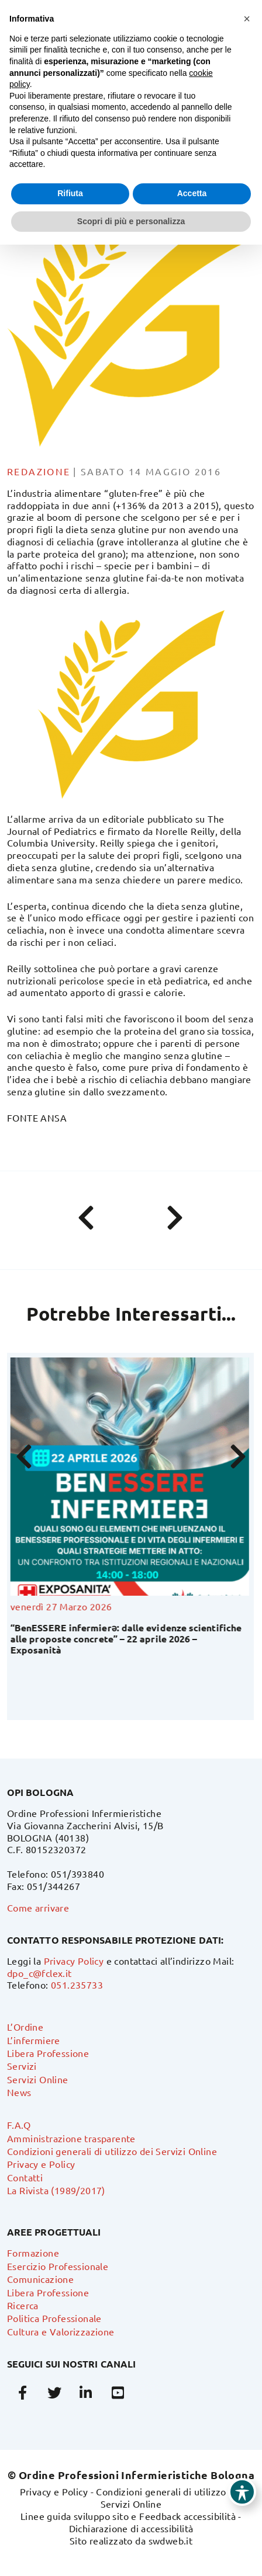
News (19, 2092)
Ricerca (23, 2305)
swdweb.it (171, 2540)
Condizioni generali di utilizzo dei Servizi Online (112, 2151)
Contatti (25, 2177)
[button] (246, 18)
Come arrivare (38, 1907)
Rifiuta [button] (70, 193)
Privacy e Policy (41, 2164)
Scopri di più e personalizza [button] (131, 221)
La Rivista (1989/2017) (56, 2190)
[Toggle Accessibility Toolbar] (242, 2492)
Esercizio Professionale (57, 2266)
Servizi (22, 2066)
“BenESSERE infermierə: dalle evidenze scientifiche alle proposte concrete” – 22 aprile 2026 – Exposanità (127, 1638)
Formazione (33, 2252)
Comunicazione (40, 2279)
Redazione (39, 471)
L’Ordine (25, 2026)
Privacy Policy (74, 1960)
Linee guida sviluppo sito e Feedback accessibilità (128, 2516)
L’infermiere (33, 2040)
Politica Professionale (54, 2318)
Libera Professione (48, 2053)
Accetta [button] (192, 193)
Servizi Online (37, 2079)
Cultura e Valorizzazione (61, 2331)
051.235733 (77, 1984)
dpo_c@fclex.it (39, 1973)
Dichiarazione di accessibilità (131, 2528)
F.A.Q (18, 2125)
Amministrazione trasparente (71, 2138)
